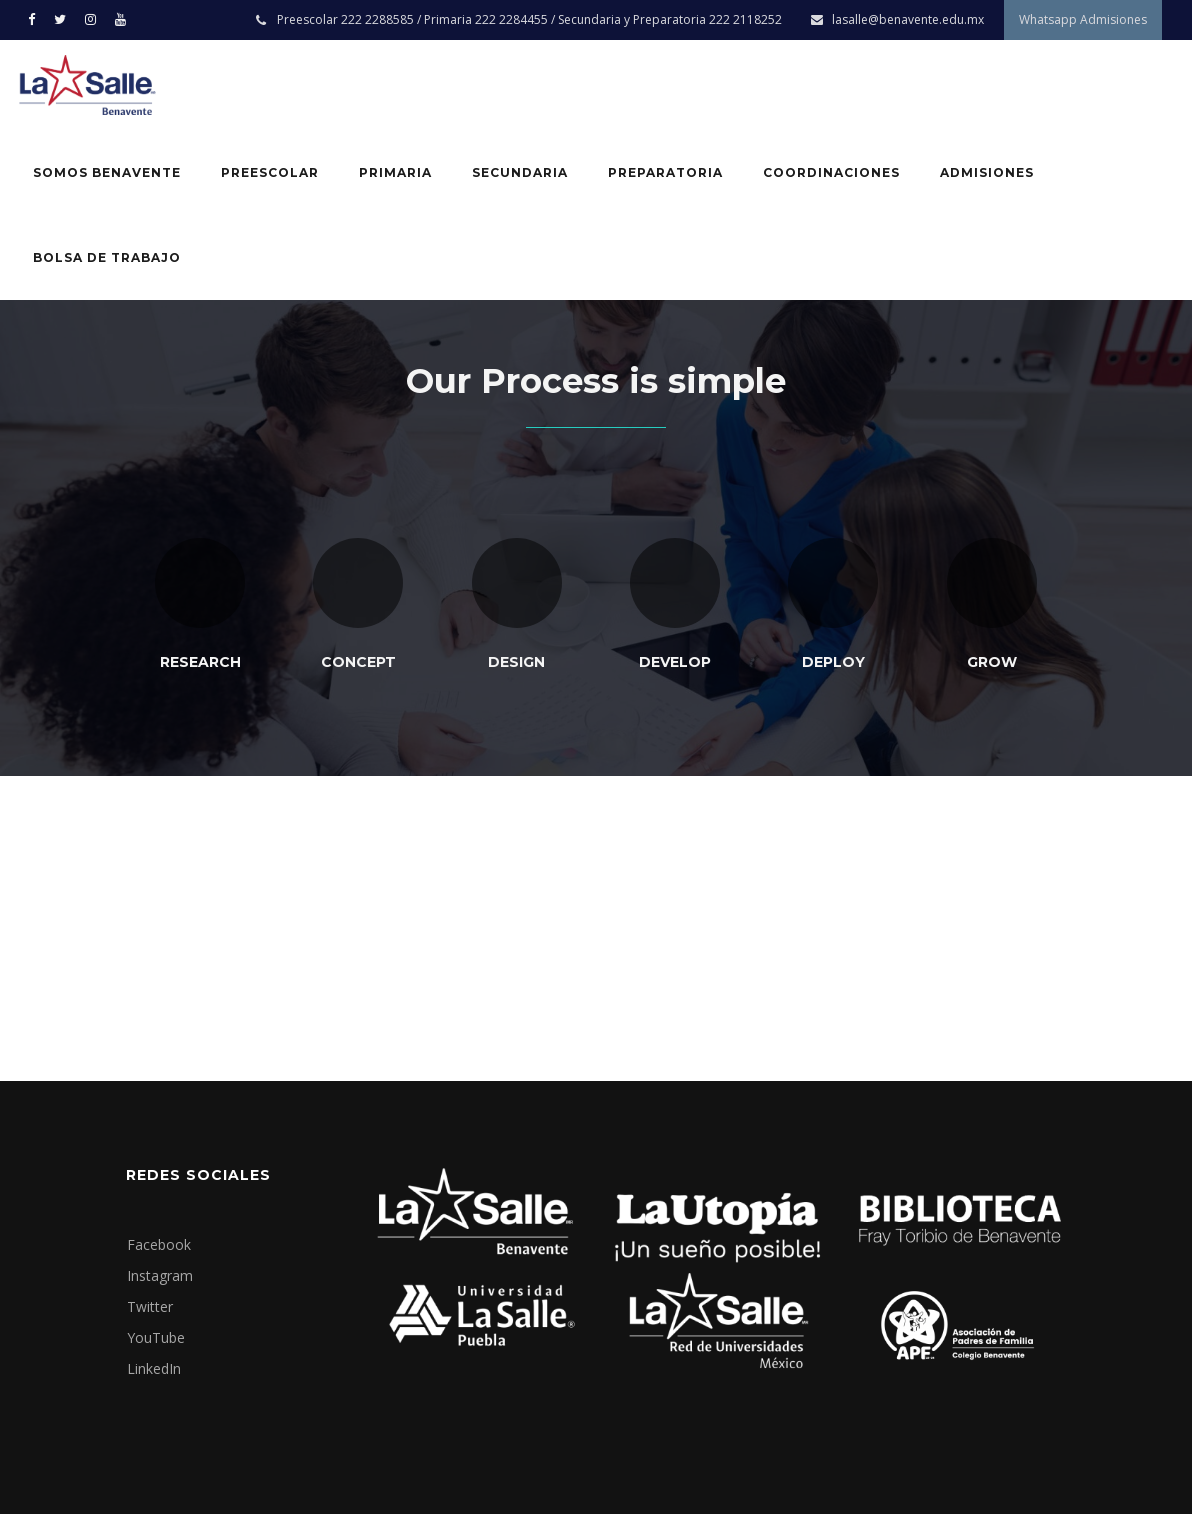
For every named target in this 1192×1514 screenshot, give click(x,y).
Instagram (160, 1275)
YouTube (156, 1337)
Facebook (159, 1244)
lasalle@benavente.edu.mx (908, 19)
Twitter (150, 1306)
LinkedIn (154, 1368)
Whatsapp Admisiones (1083, 19)
